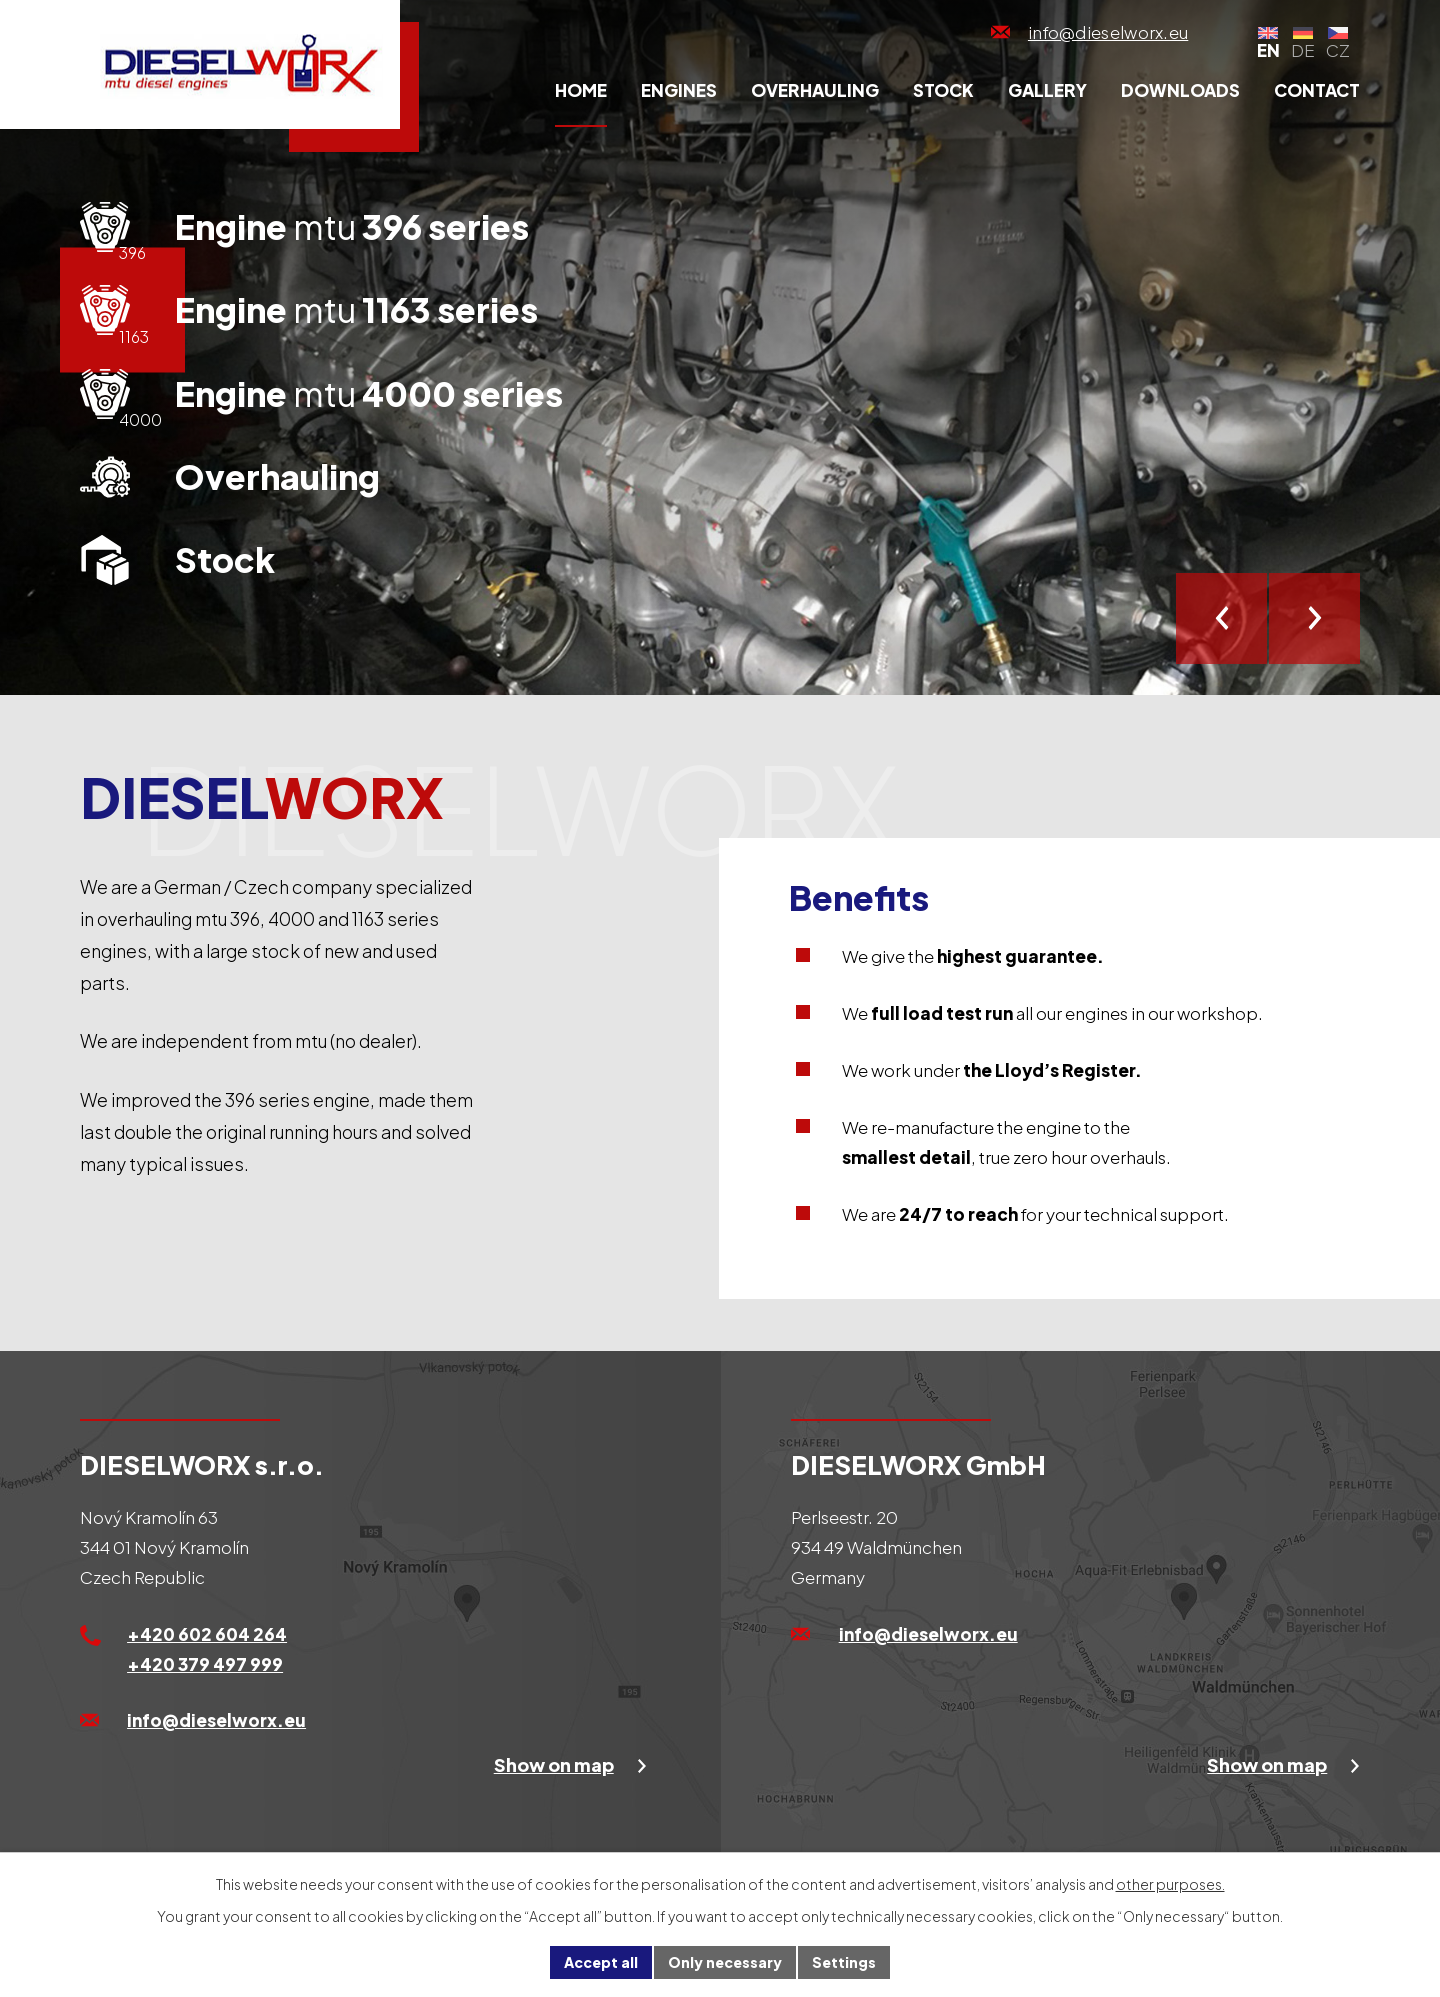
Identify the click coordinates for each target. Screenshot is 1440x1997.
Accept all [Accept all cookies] (601, 1962)
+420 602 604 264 (207, 1634)
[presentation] (1221, 618)
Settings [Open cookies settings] (844, 1962)
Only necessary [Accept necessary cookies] (725, 1962)
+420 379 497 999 (205, 1664)
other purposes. (1170, 1884)
